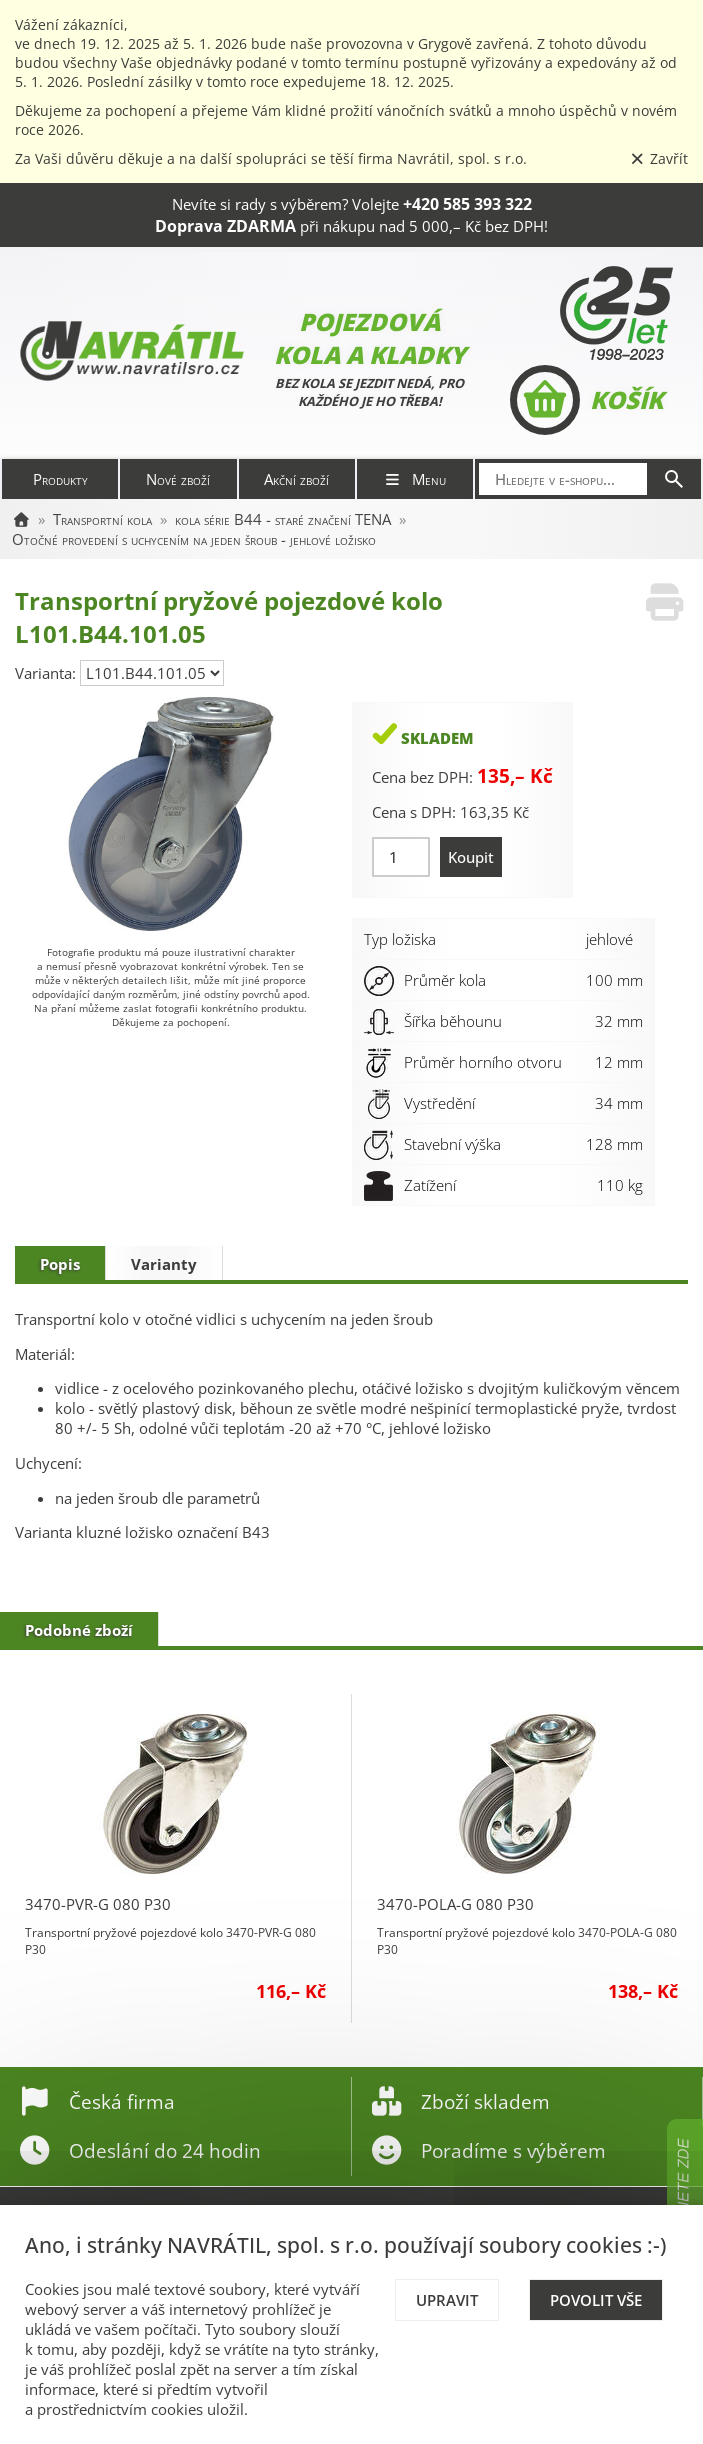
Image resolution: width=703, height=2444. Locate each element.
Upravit (447, 2300)
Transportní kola (102, 519)
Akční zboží (296, 479)
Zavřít (659, 158)
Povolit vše (596, 2300)
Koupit (471, 857)
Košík (586, 400)
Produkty (60, 479)
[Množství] (401, 857)
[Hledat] (674, 479)
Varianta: (47, 673)
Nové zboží (178, 479)
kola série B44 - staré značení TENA (283, 519)
